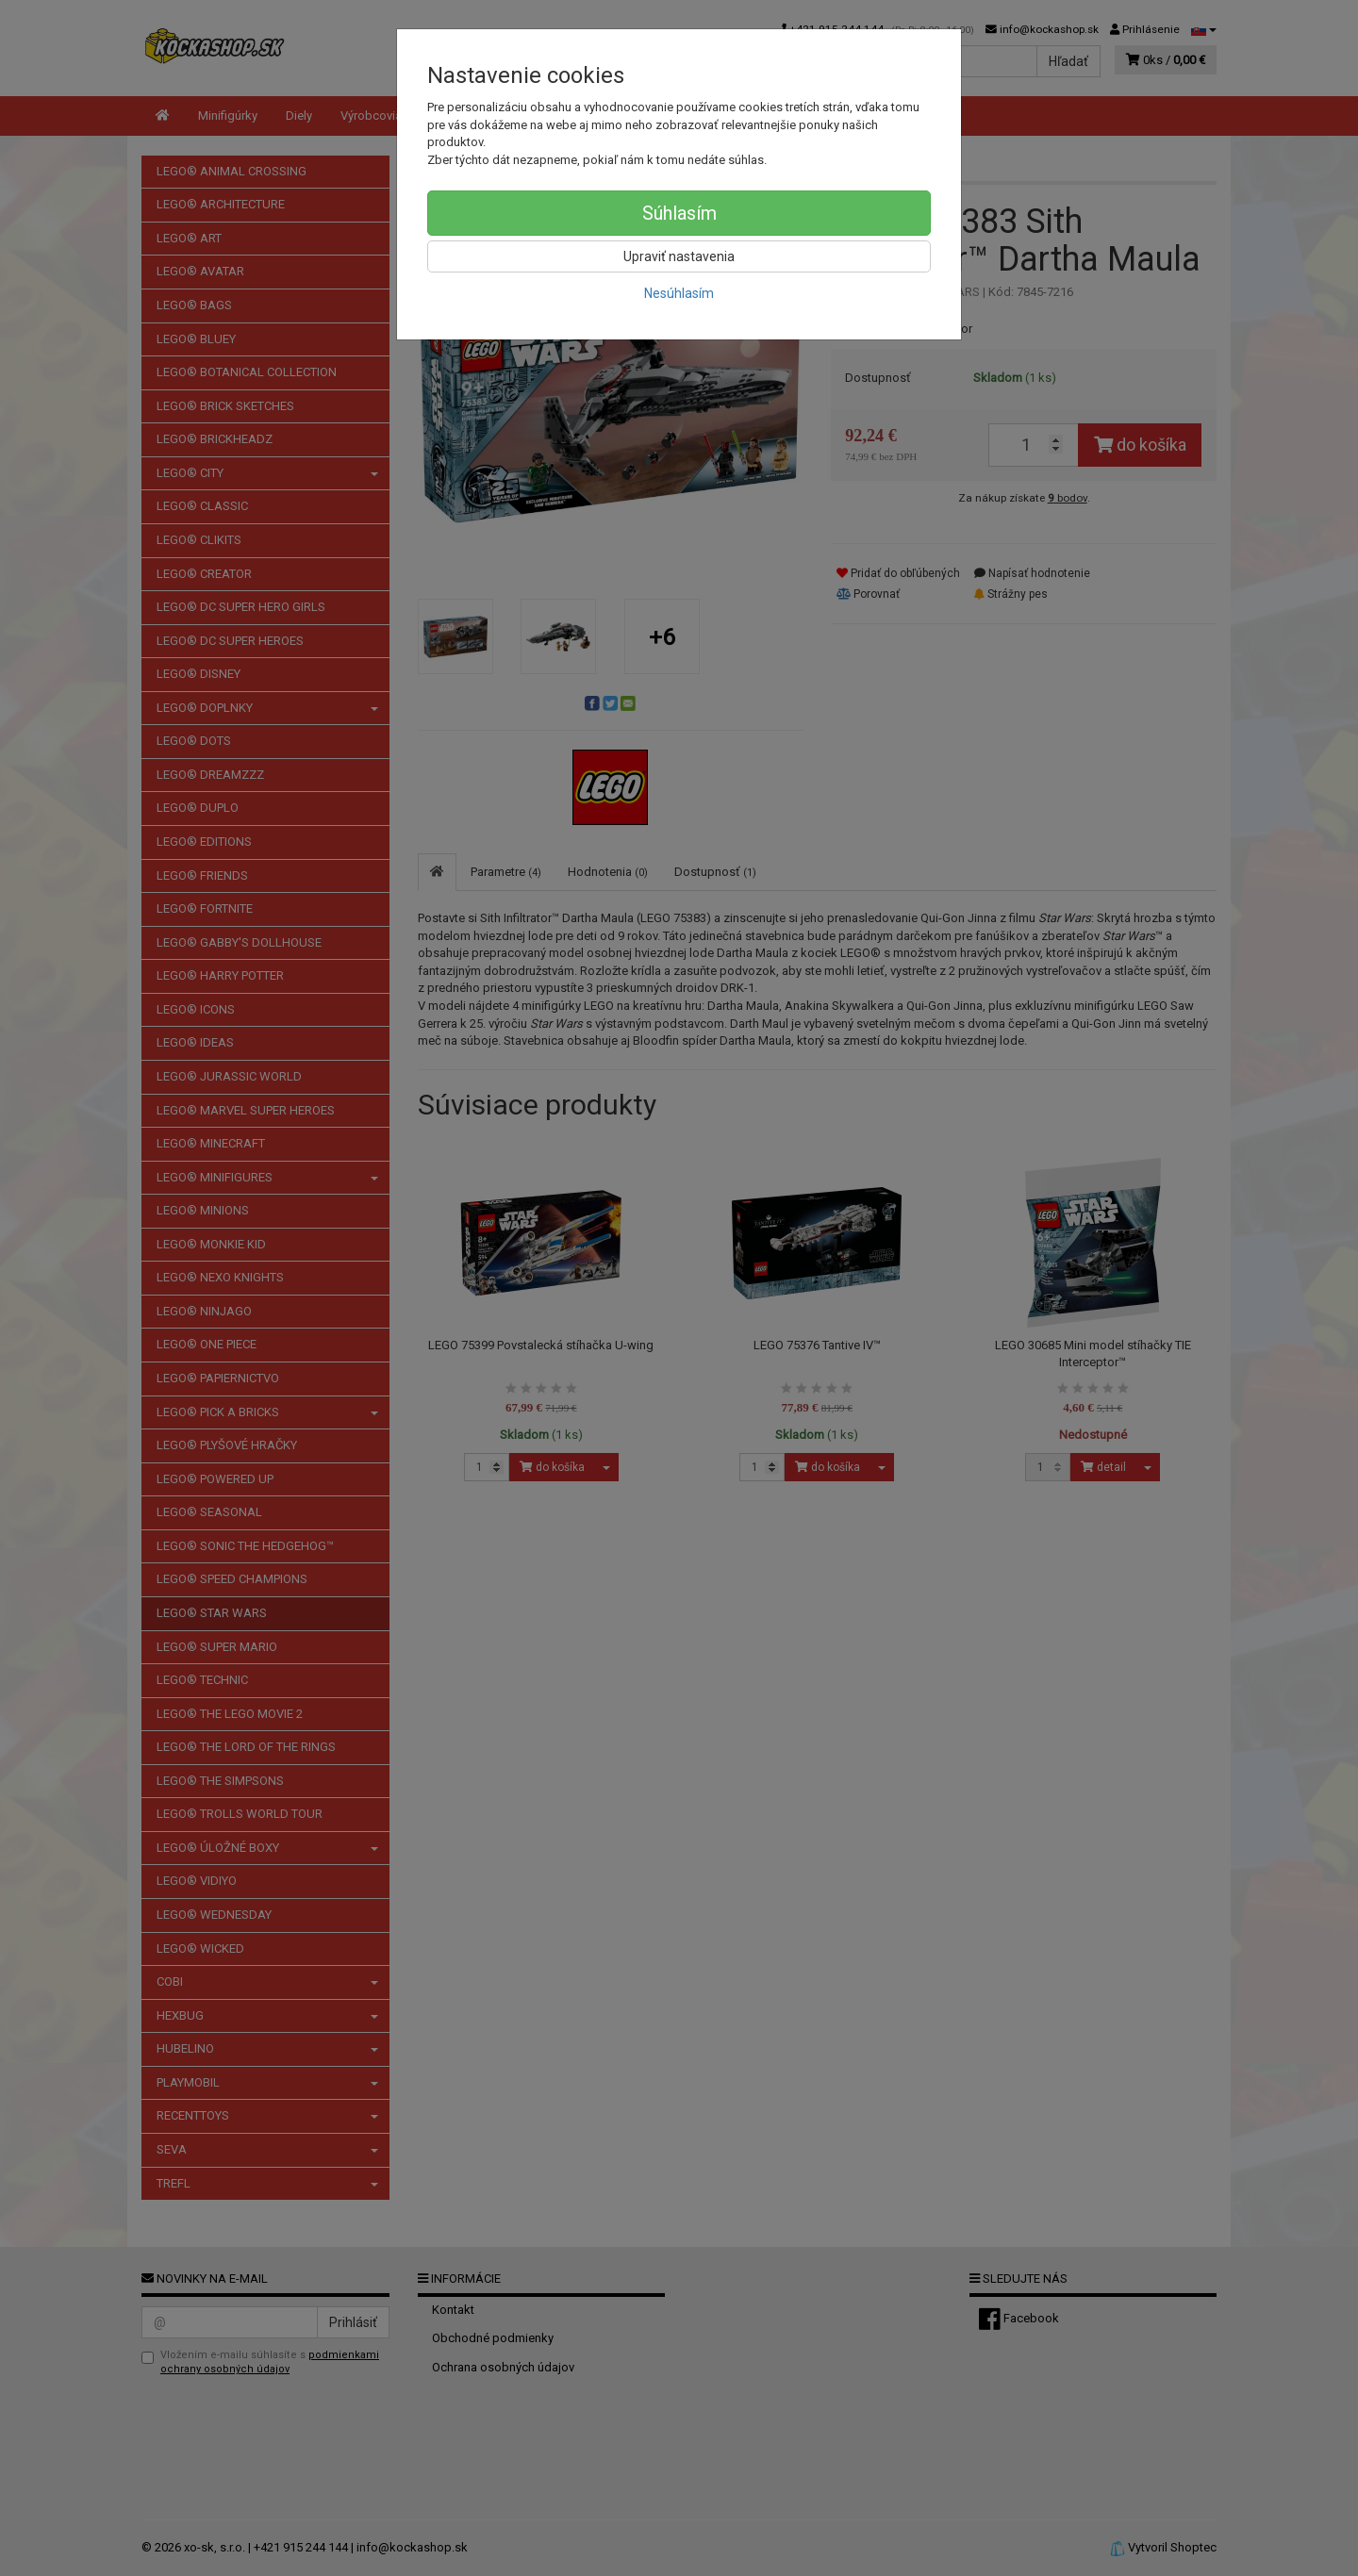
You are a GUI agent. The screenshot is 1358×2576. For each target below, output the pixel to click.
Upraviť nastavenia (679, 256)
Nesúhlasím (679, 293)
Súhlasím (679, 213)
